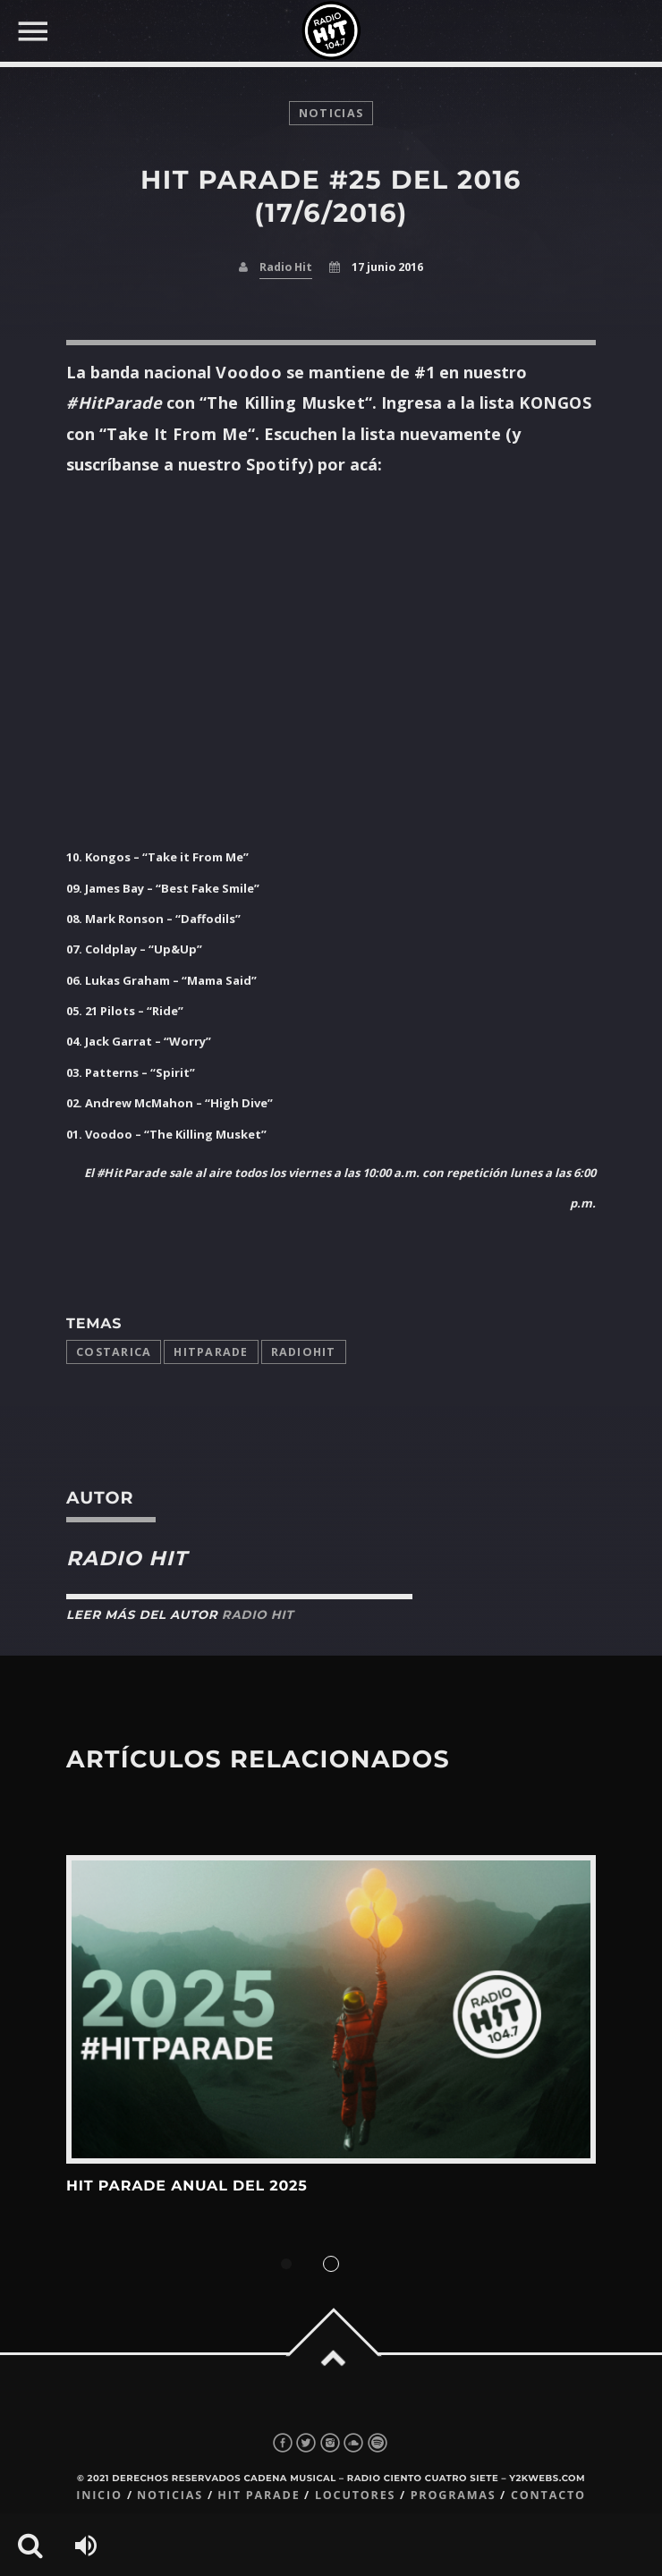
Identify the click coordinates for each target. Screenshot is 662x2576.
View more (331, 2009)
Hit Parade (258, 2495)
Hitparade (211, 1352)
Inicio (99, 2495)
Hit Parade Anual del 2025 (187, 2186)
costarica (113, 1352)
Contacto (548, 2495)
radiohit (303, 1352)
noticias (331, 113)
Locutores (355, 2495)
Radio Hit (285, 267)
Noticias (170, 2495)
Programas (453, 2495)
